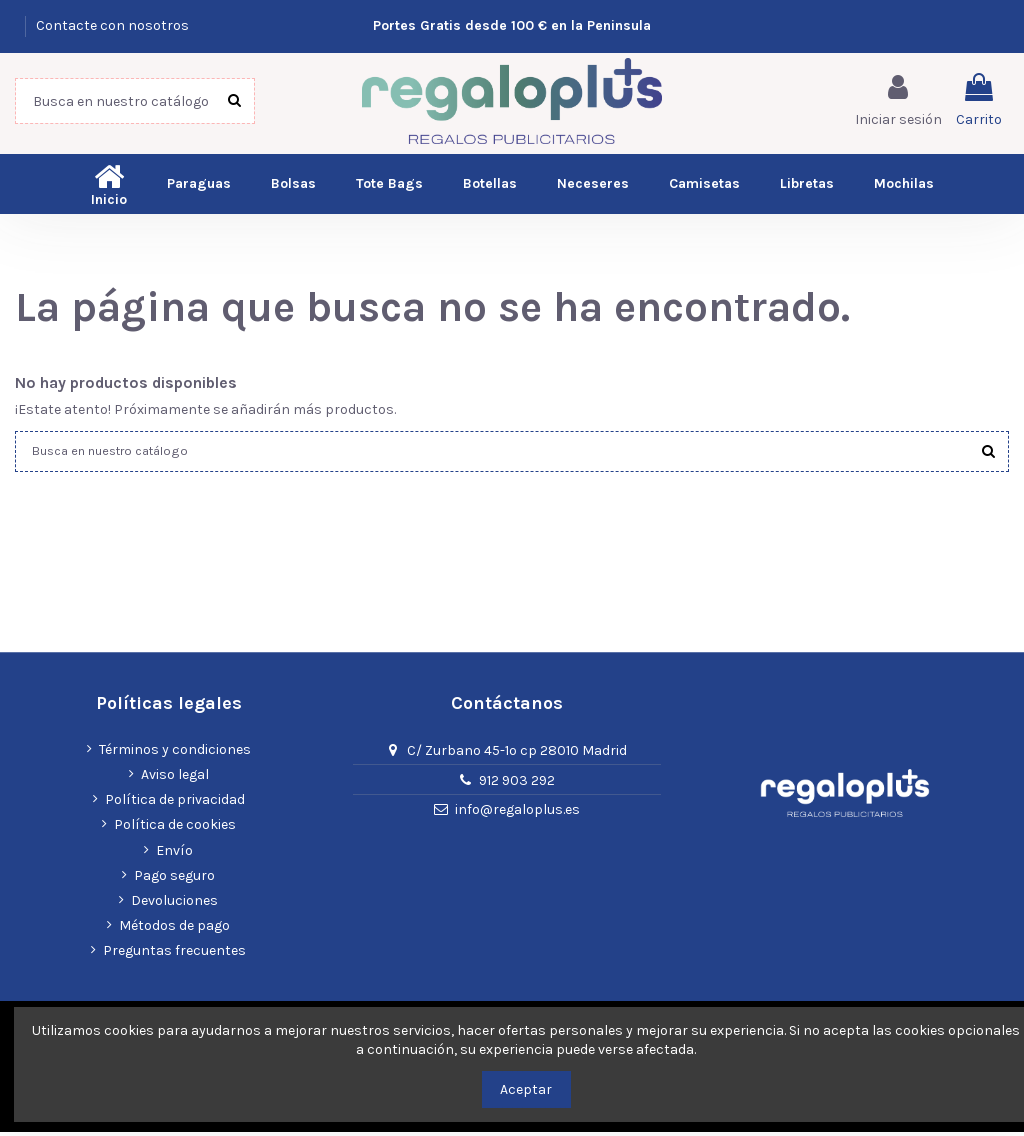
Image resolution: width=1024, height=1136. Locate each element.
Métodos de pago (174, 929)
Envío (174, 854)
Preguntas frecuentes (174, 955)
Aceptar (526, 1089)
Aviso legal (175, 778)
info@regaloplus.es (517, 814)
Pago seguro (174, 879)
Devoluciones (174, 904)
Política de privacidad (175, 804)
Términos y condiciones (175, 753)
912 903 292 (517, 784)
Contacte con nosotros (112, 25)
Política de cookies (175, 829)
